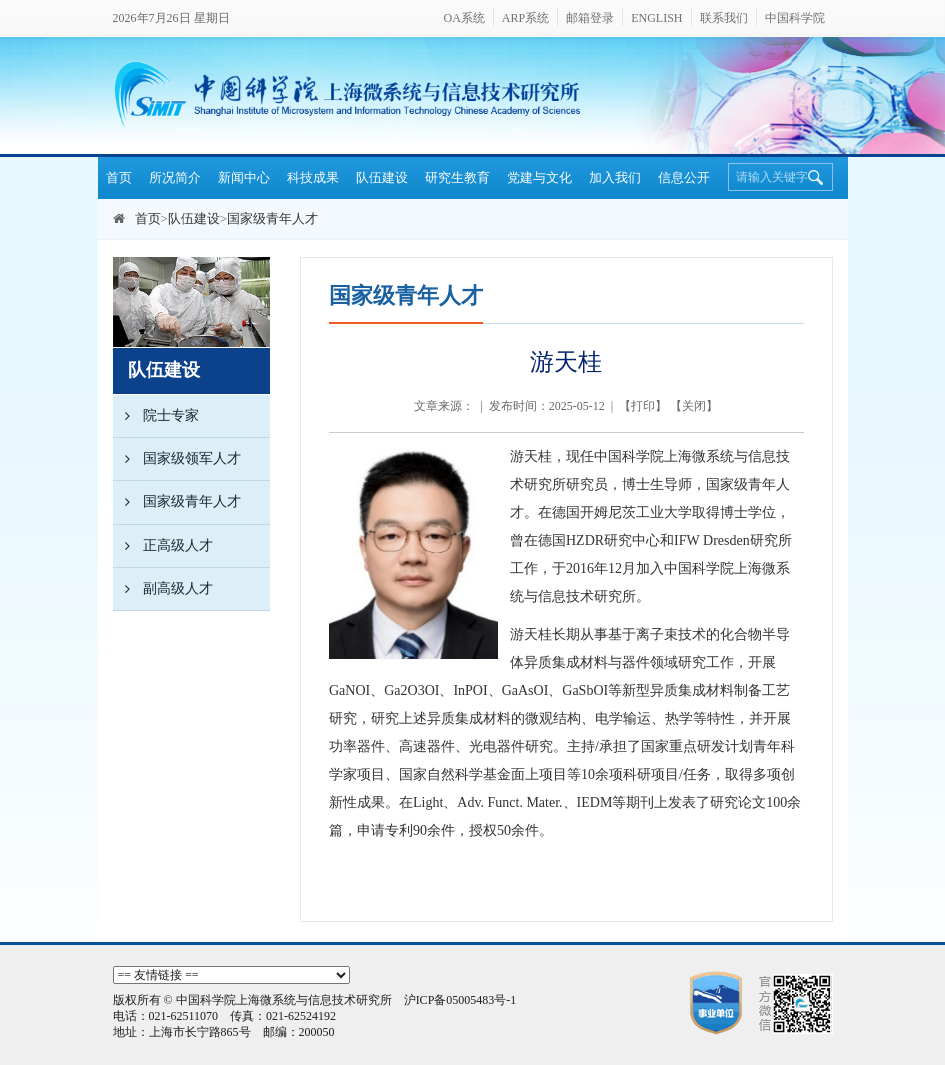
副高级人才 (163, 589)
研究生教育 (457, 177)
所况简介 (175, 177)
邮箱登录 (590, 18)
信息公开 (684, 177)
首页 (119, 177)
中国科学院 (795, 18)
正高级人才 (163, 546)
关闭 (694, 406)
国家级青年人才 (272, 218)
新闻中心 (244, 177)
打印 (643, 406)
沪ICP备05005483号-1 (460, 1000)
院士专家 (156, 416)
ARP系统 (525, 18)
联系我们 (724, 18)
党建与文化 (539, 177)
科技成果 (313, 177)
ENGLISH (656, 18)
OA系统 (463, 18)
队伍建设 (382, 177)
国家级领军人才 (177, 459)
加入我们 (615, 177)
